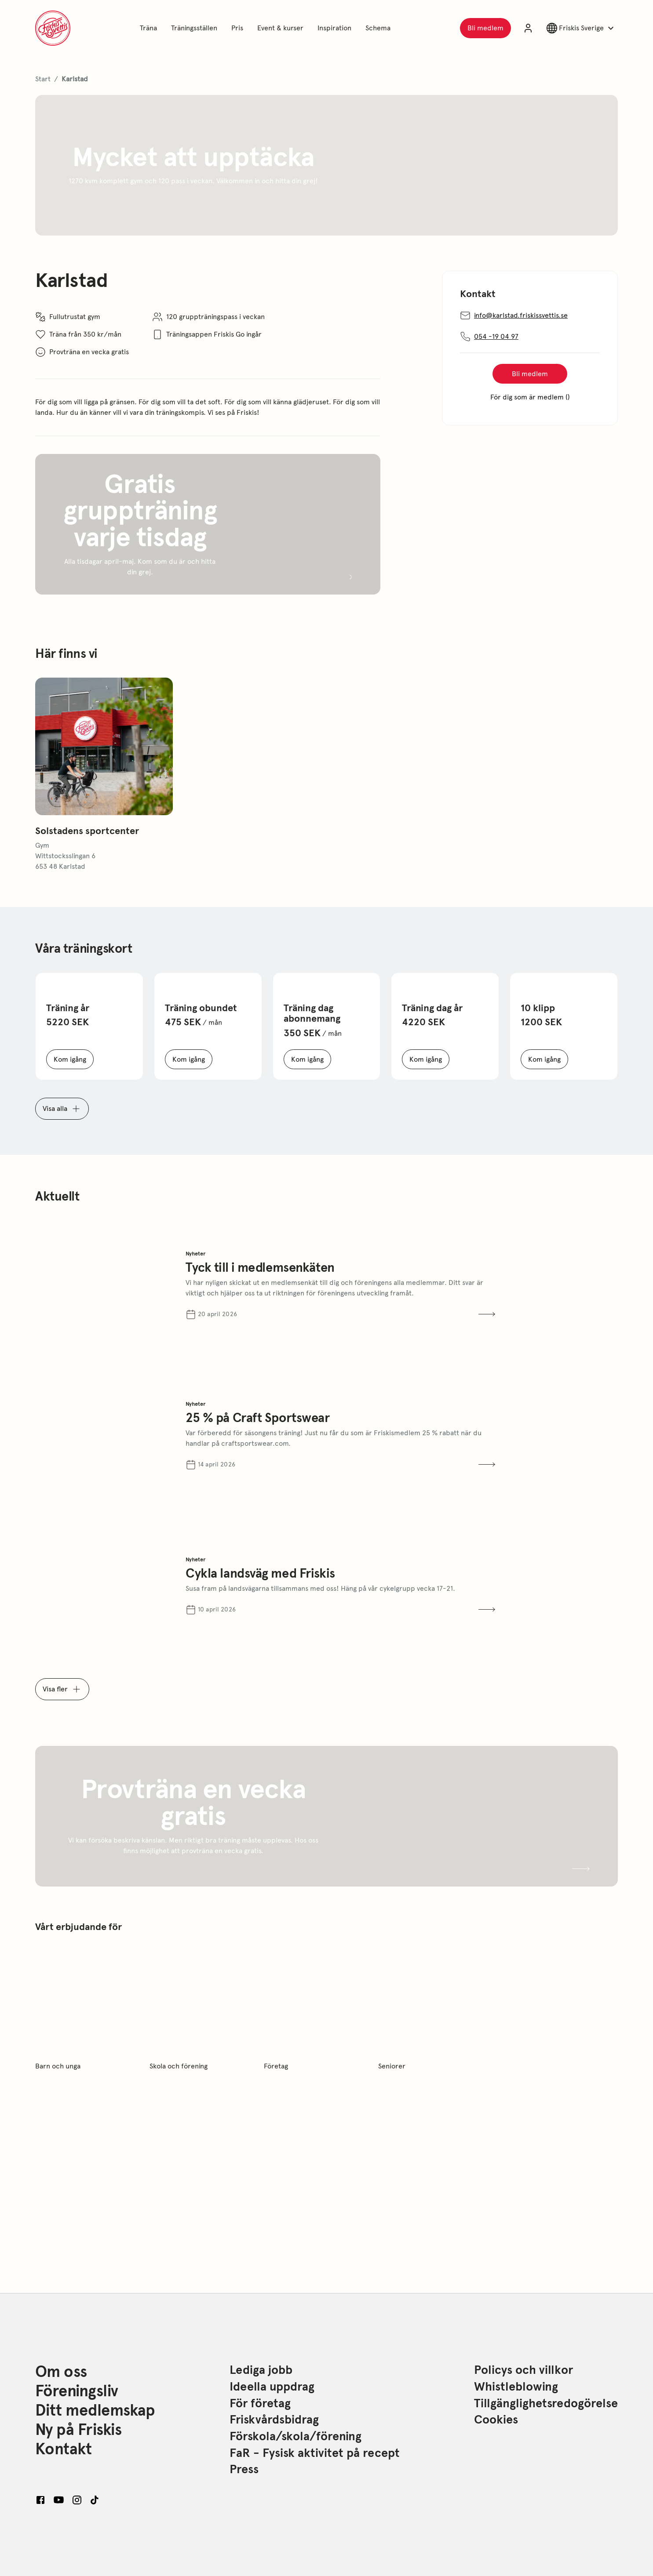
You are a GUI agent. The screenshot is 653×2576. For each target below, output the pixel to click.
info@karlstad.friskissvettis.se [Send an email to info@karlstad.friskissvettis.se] (530, 315)
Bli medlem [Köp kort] (539, 376)
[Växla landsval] (581, 28)
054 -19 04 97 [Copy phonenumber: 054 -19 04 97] (489, 336)
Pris (239, 27)
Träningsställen (196, 27)
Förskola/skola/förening (295, 2436)
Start (43, 78)
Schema (379, 27)
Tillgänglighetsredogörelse (546, 2403)
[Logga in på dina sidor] (528, 28)
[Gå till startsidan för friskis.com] (52, 28)
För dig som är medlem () (533, 399)
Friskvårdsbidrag (274, 2420)
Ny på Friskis (78, 2430)
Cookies (496, 2420)
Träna (150, 27)
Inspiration (336, 27)
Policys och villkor (523, 2370)
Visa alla (62, 1108)
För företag (260, 2403)
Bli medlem (489, 30)
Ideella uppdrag (272, 2387)
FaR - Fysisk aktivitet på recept (315, 2453)
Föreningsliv (76, 2391)
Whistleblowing (516, 2387)
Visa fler (62, 1689)
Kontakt (63, 2449)
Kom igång (74, 1061)
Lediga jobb (261, 2370)
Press (244, 2469)
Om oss (61, 2372)
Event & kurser (282, 27)
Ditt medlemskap (95, 2410)
